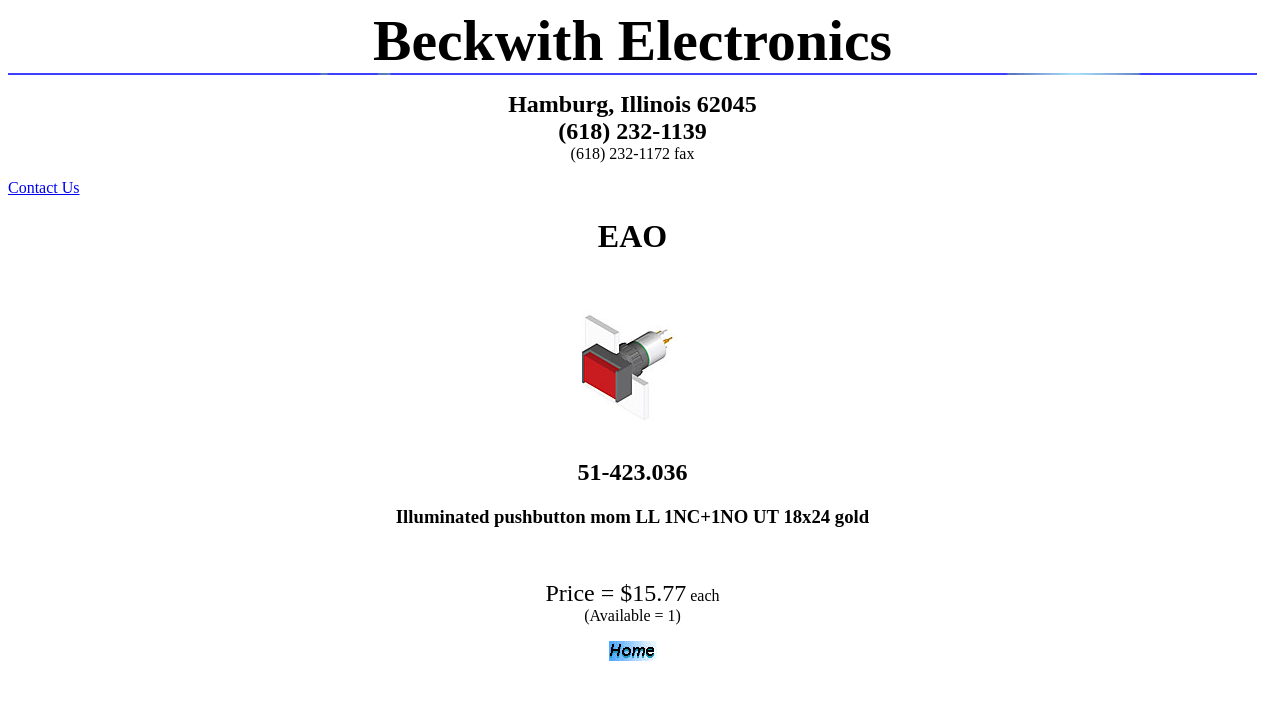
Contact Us (44, 187)
